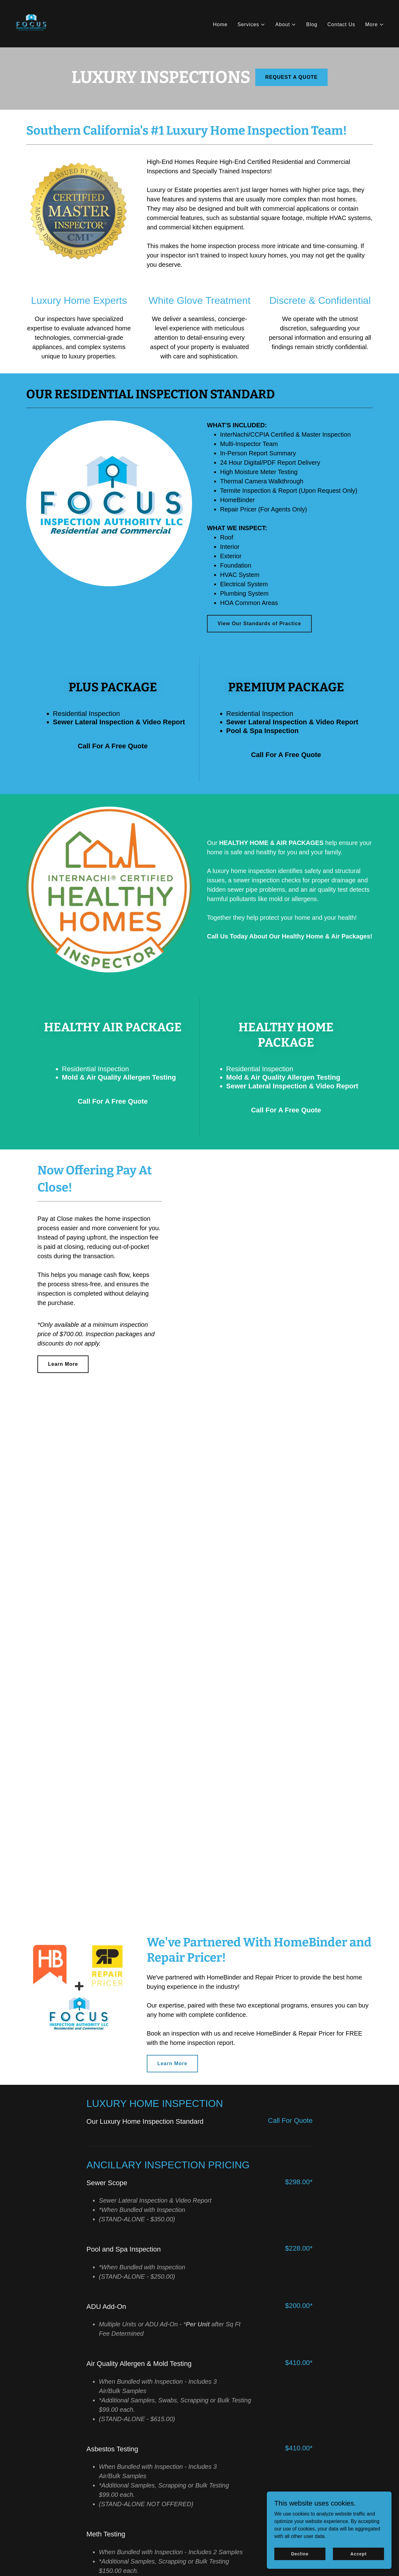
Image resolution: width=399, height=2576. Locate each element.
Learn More (63, 1364)
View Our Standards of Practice (259, 623)
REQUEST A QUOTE (291, 77)
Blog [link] (311, 24)
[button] (251, 24)
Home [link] (220, 24)
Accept (358, 2553)
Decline (300, 2553)
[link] (31, 23)
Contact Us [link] (341, 24)
